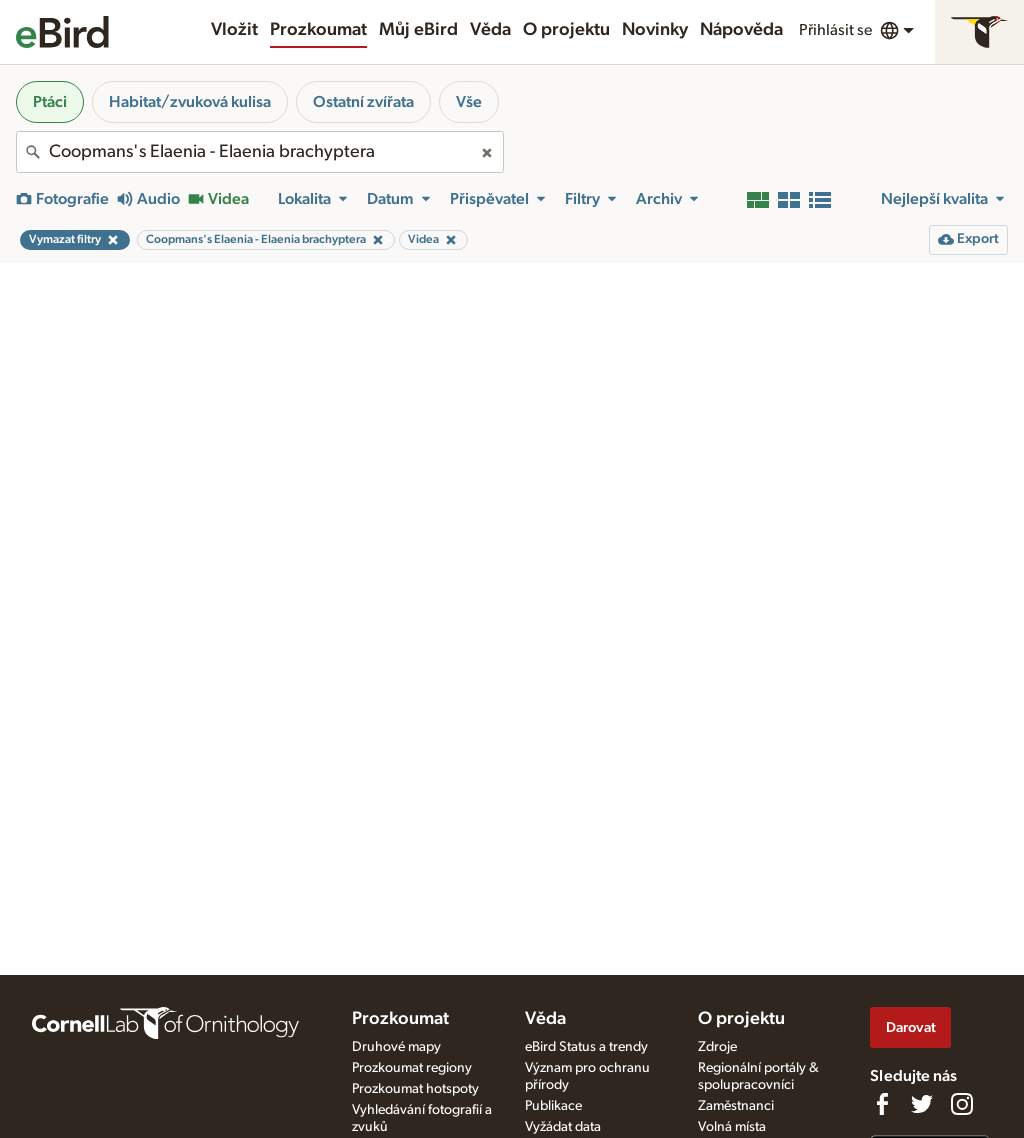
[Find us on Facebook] (882, 1104)
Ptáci (50, 102)
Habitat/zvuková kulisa (190, 102)
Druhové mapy (396, 1047)
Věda (490, 30)
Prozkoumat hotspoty (415, 1089)
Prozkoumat (318, 30)
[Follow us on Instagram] (962, 1104)
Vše (469, 102)
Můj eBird (418, 30)
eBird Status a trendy (586, 1047)
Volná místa (732, 1127)
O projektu (566, 30)
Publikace (553, 1106)
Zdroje (717, 1047)
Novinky (655, 30)
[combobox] (260, 152)
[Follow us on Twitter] (922, 1104)
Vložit (234, 30)
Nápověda (741, 30)
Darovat (911, 1027)
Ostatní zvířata (363, 102)
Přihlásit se (835, 30)
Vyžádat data (563, 1127)
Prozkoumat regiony (412, 1068)
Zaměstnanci (736, 1106)
